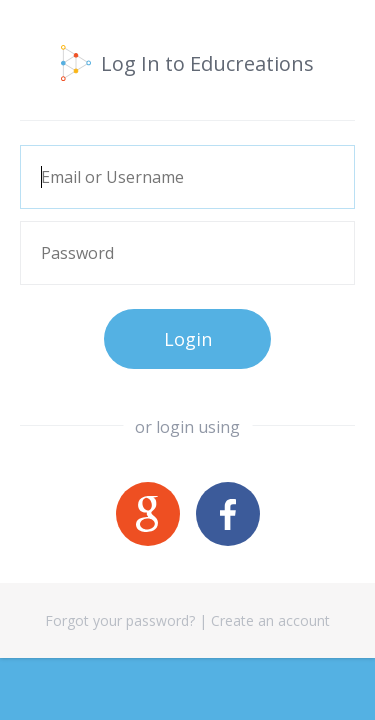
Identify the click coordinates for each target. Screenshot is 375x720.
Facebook (228, 514)
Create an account (270, 620)
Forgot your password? (120, 620)
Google (148, 514)
